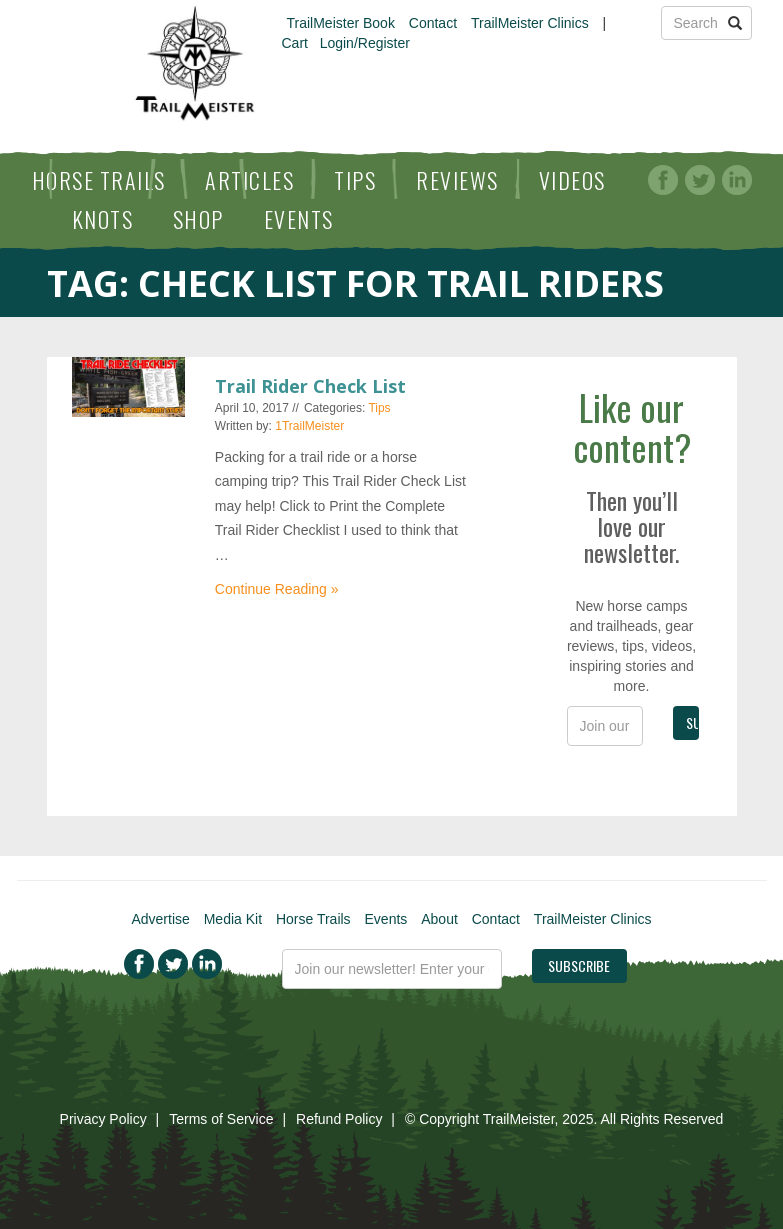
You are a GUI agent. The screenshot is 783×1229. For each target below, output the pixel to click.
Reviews (457, 180)
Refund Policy (339, 1119)
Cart (295, 43)
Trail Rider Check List (310, 386)
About (439, 919)
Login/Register (365, 43)
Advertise (160, 919)
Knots (103, 219)
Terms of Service (221, 1119)
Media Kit (233, 919)
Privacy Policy (103, 1119)
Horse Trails (99, 180)
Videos (572, 180)
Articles (249, 180)
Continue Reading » (277, 589)
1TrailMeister (309, 426)
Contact (433, 23)
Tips (355, 180)
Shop (198, 219)
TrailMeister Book (341, 23)
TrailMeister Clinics (530, 23)
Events (299, 219)
